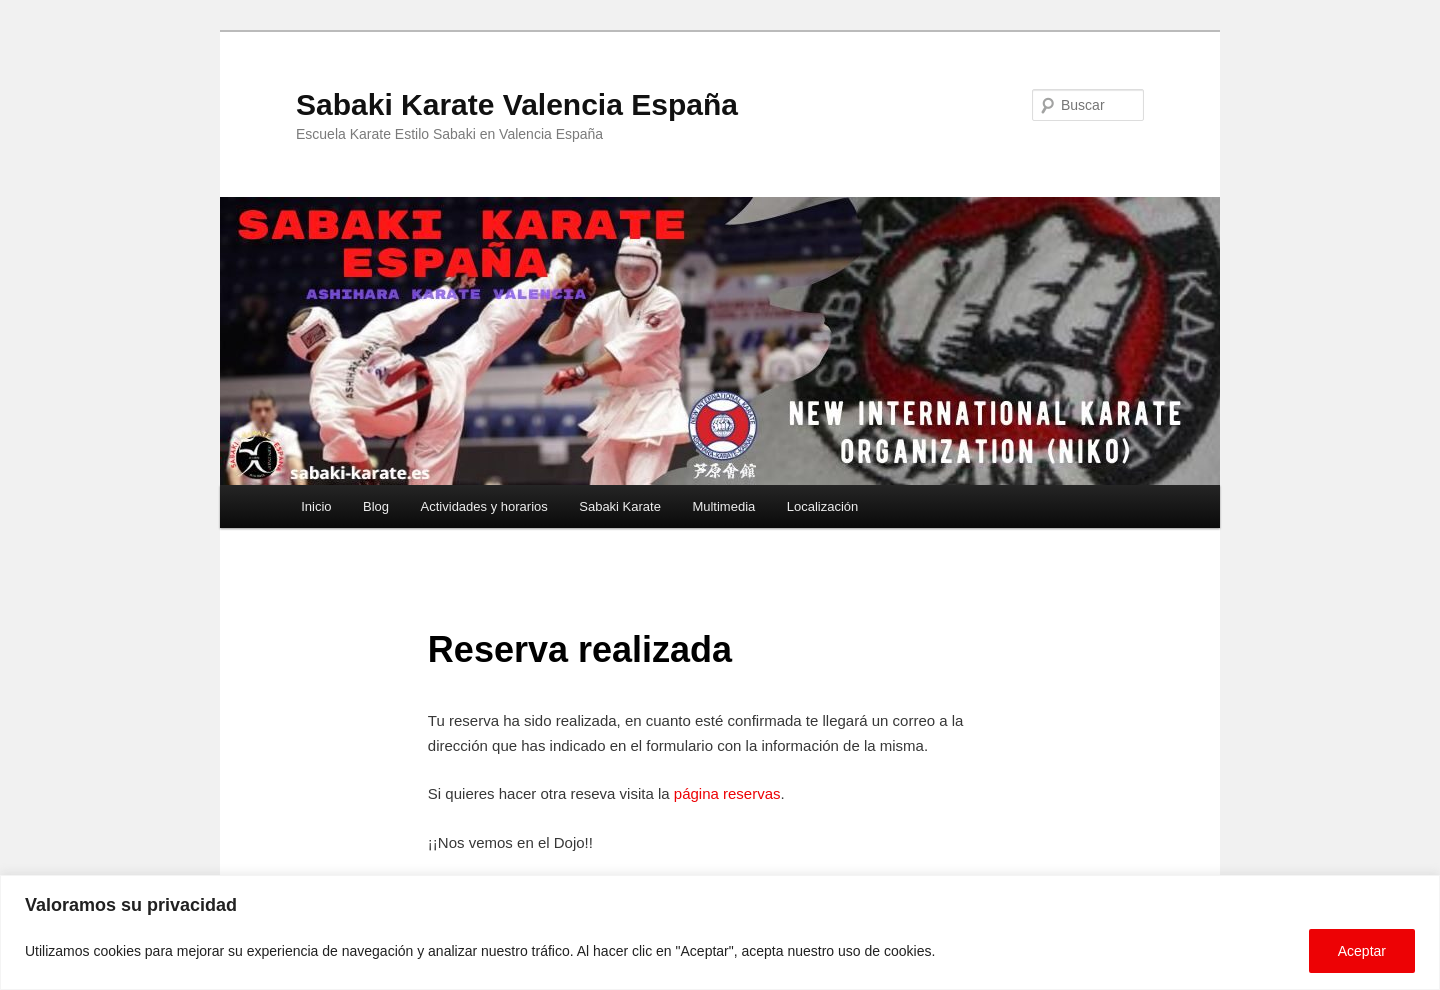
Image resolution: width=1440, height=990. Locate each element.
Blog (376, 506)
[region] (720, 932)
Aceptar (1362, 951)
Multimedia (723, 506)
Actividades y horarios (484, 506)
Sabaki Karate (620, 506)
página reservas (727, 793)
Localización (823, 506)
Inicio (316, 506)
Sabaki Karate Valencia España (517, 104)
